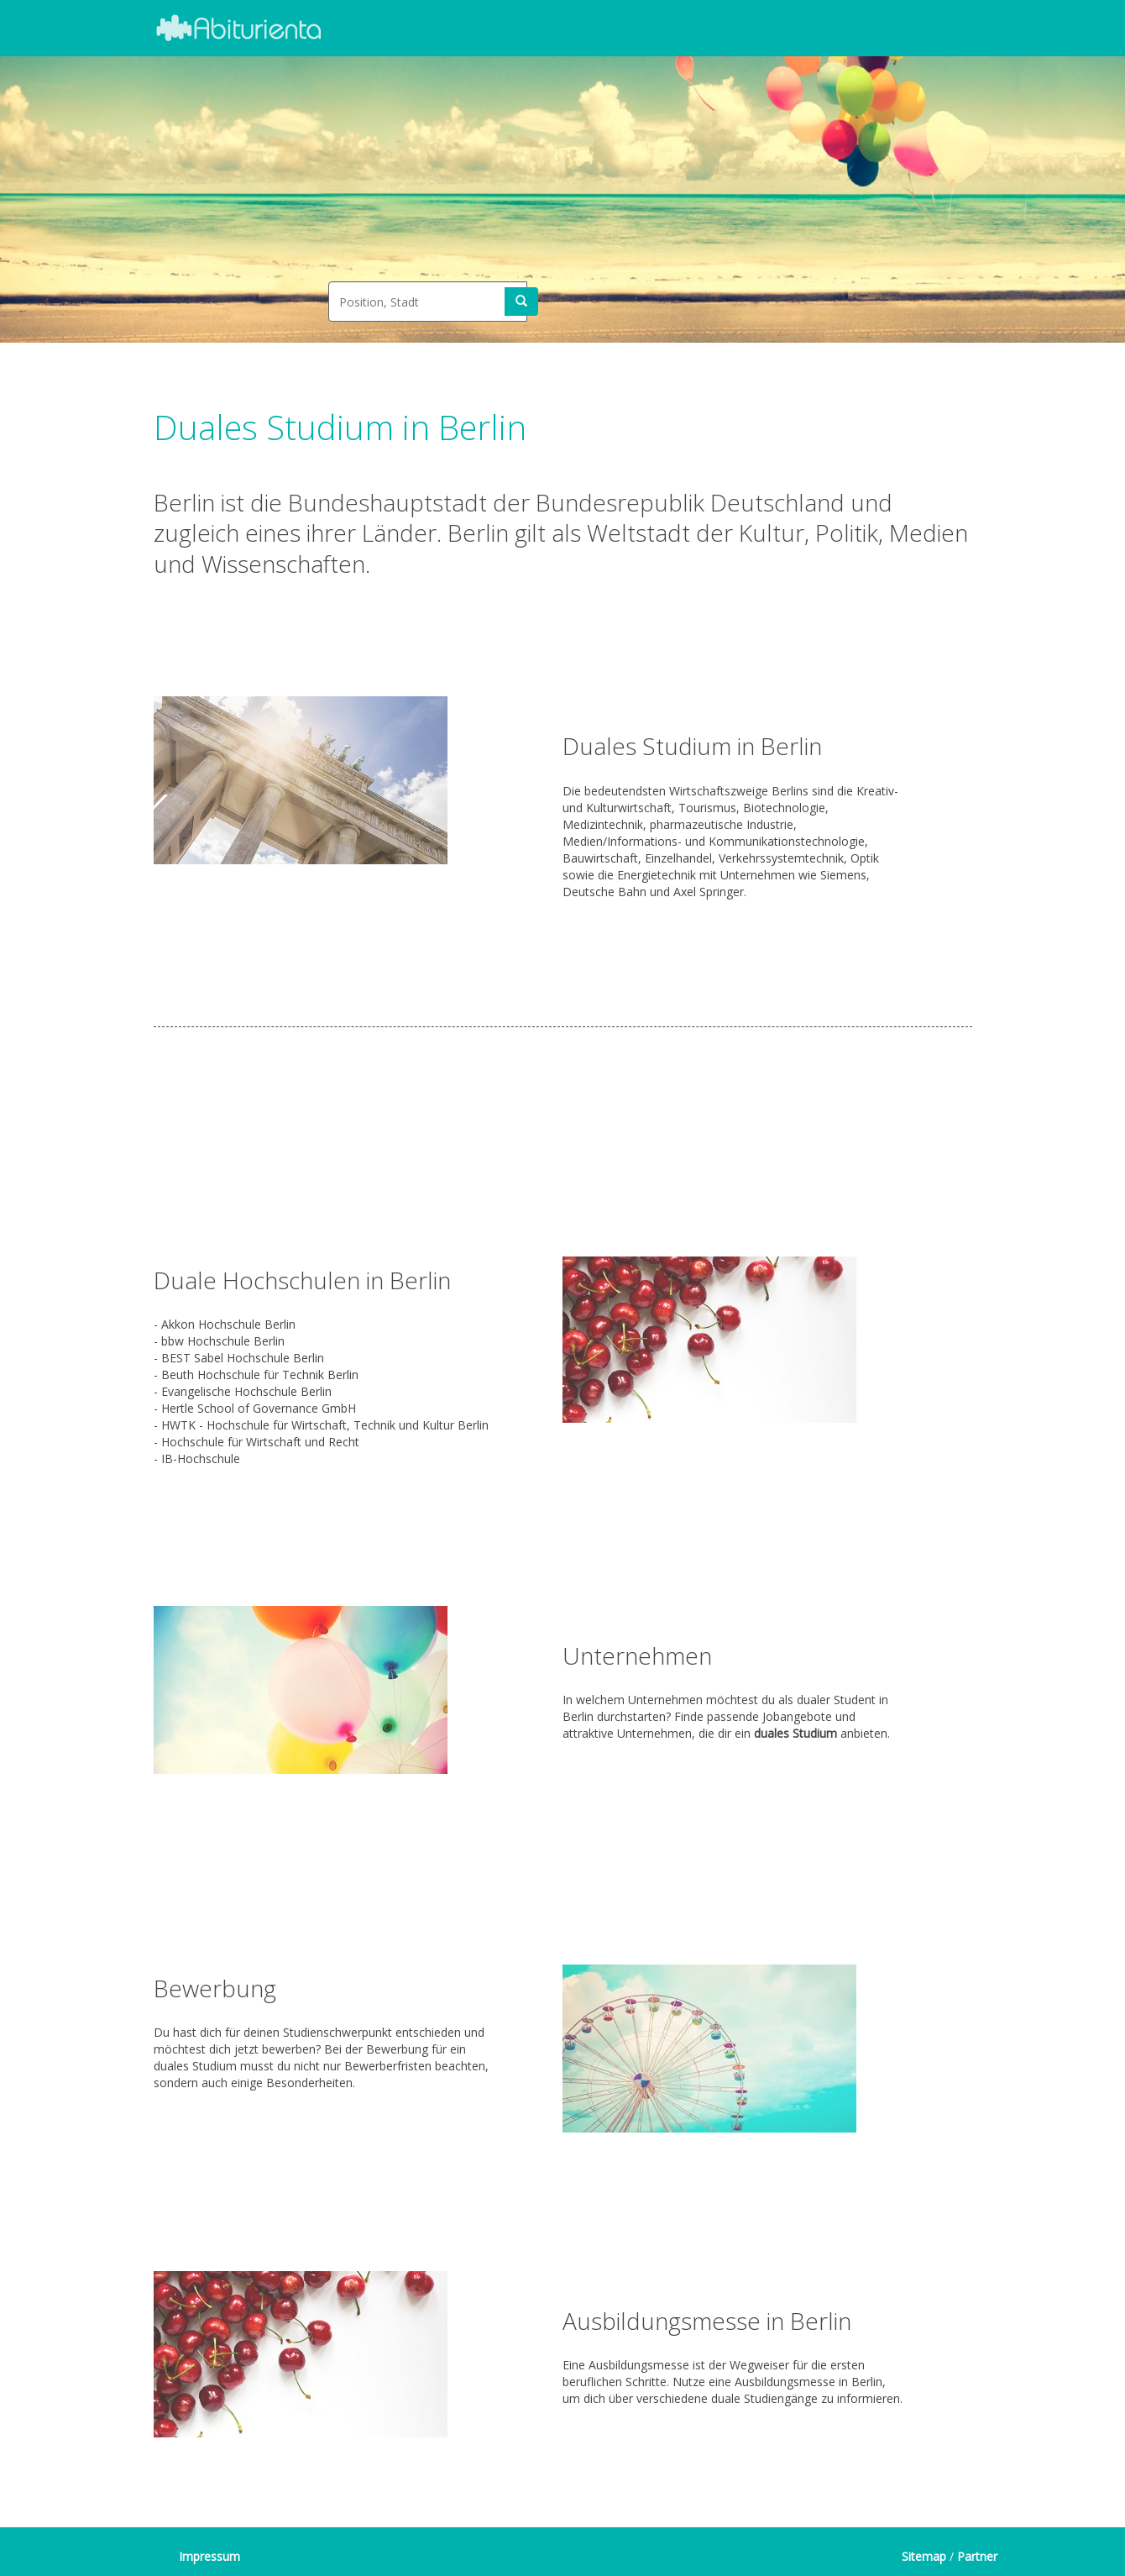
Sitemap (924, 2556)
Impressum (209, 2556)
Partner (977, 2556)
